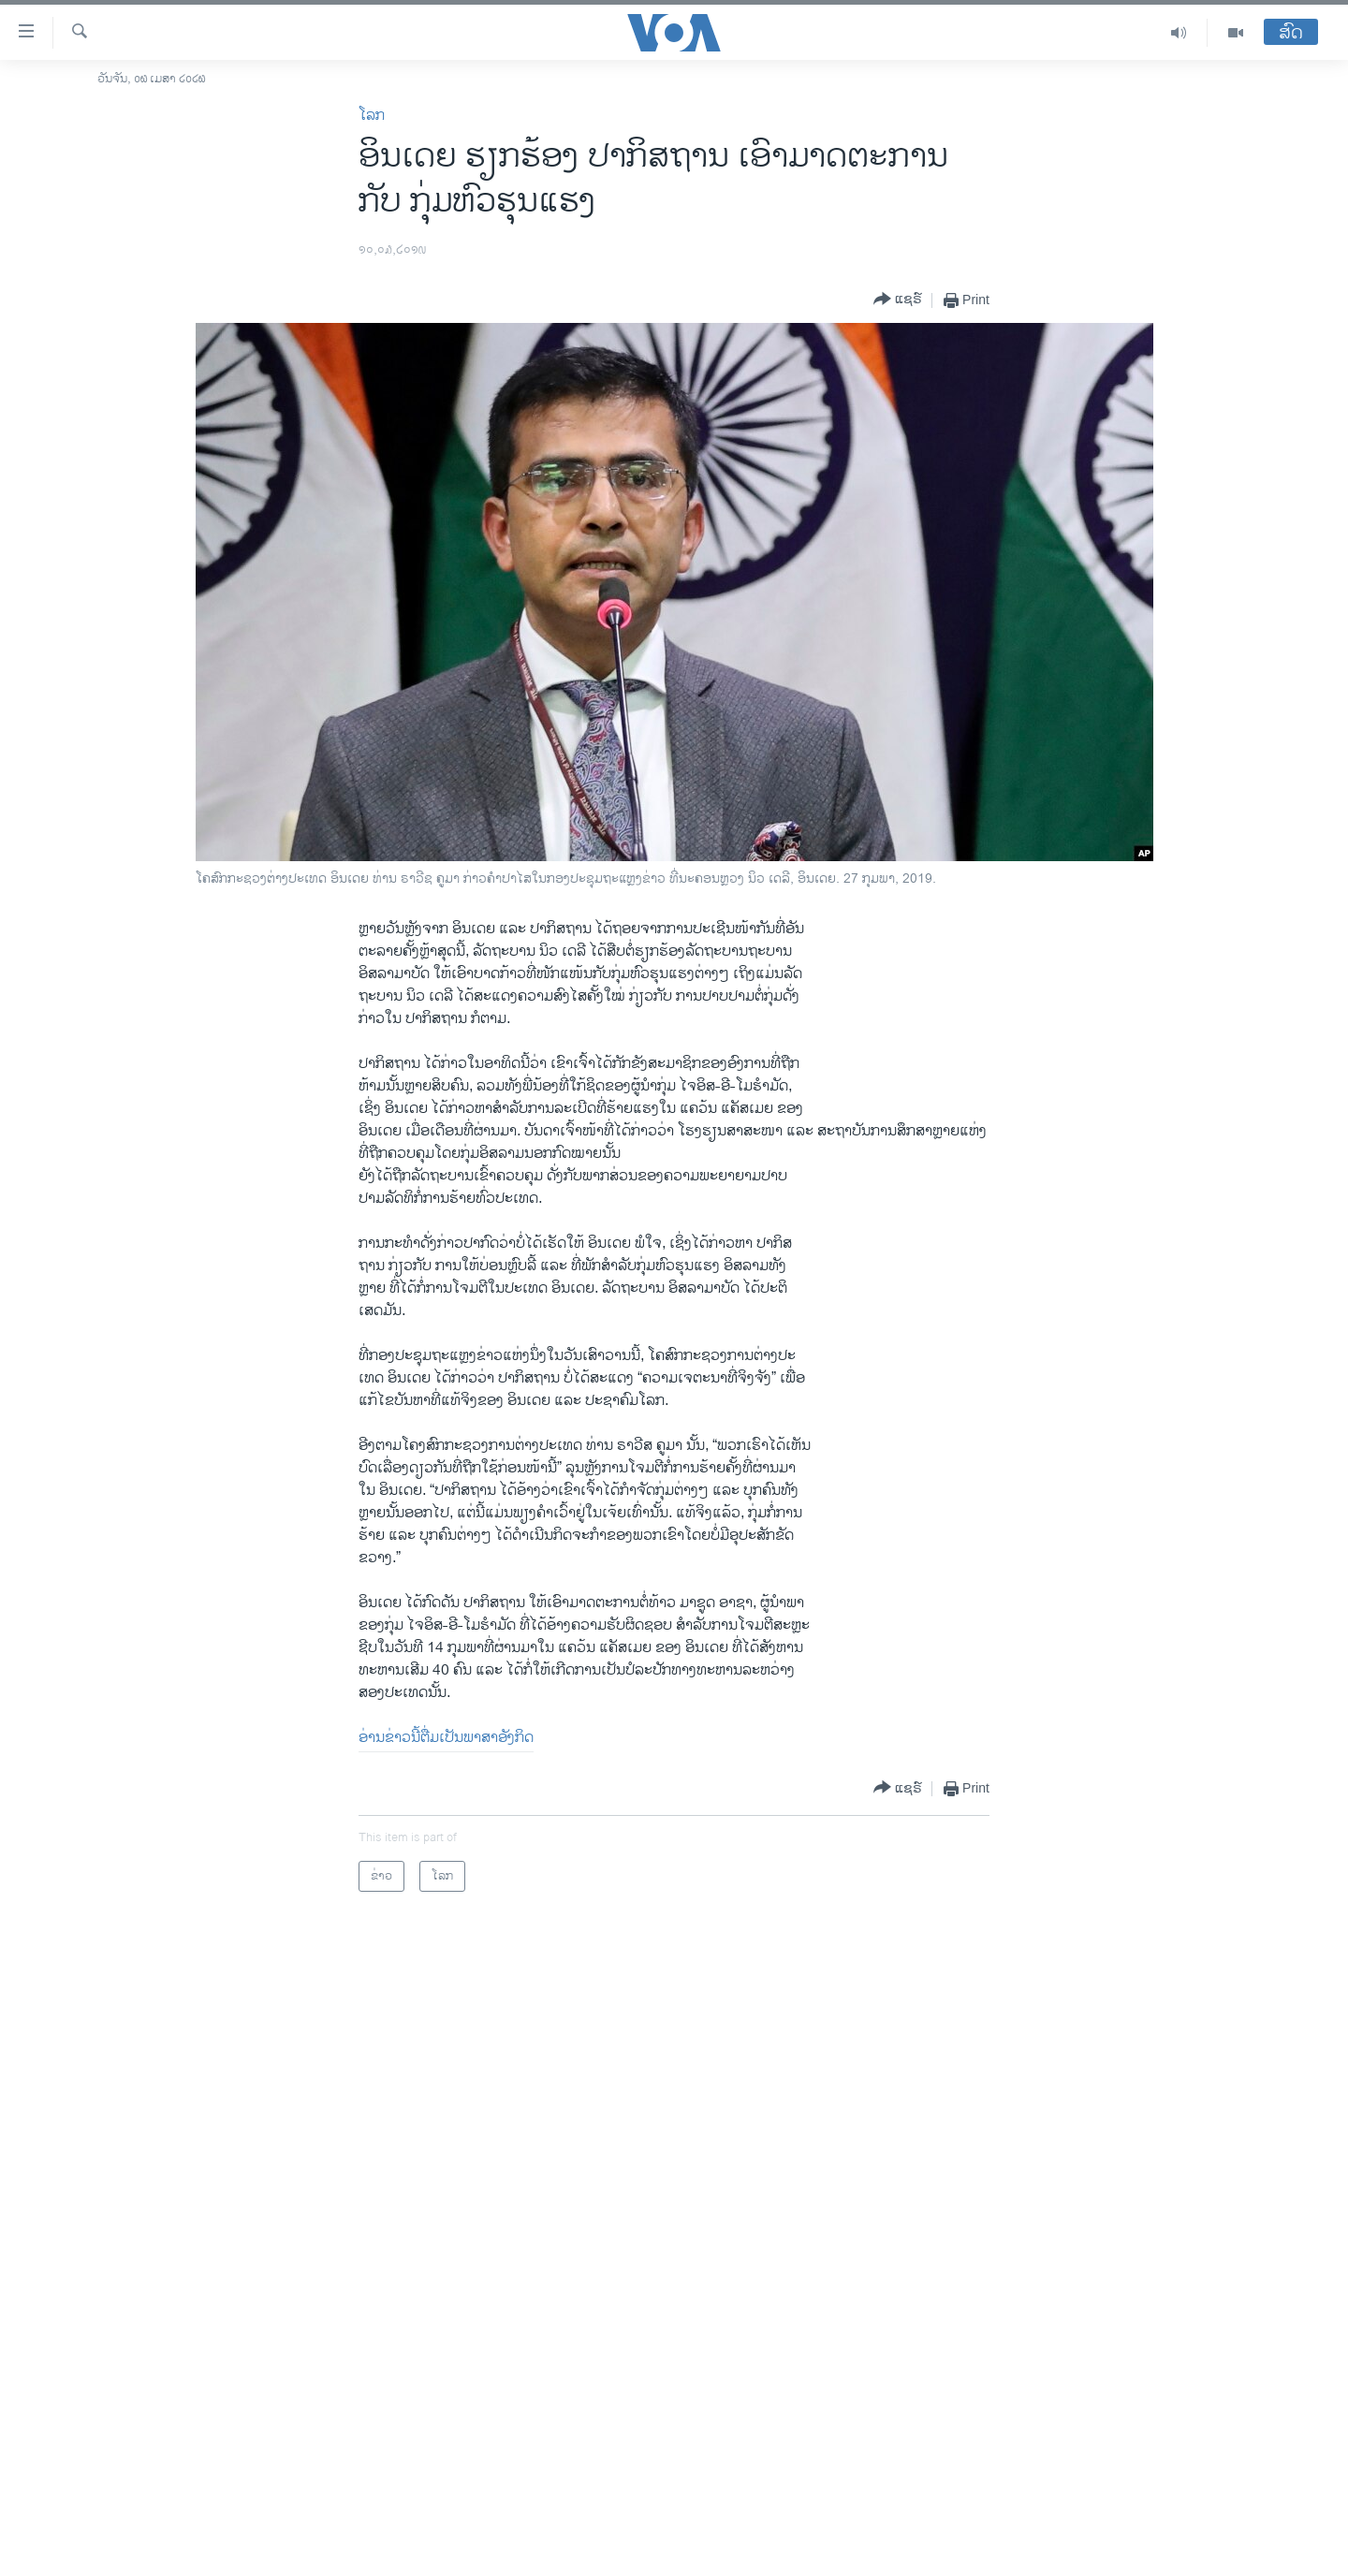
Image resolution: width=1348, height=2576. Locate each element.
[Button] (897, 300)
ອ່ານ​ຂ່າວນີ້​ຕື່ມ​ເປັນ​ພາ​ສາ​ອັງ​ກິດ (446, 1737)
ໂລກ (372, 115)
